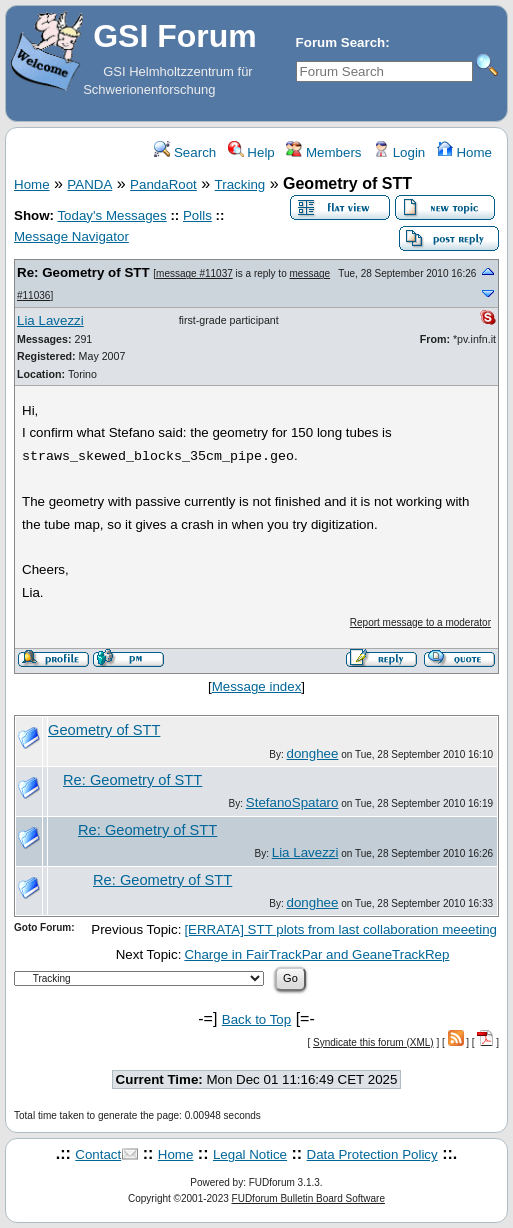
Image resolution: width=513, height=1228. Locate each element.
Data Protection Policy (372, 1154)
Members (323, 152)
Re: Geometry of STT (83, 272)
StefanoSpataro (292, 802)
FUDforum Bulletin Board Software (308, 1198)
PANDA (89, 184)
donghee (313, 753)
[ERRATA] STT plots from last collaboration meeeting (340, 929)
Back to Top (256, 1019)
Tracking (240, 184)
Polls (197, 215)
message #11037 (194, 273)
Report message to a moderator (420, 622)
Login (399, 152)
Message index (257, 686)
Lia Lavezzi (50, 320)
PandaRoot (163, 184)
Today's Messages (111, 215)
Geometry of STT (104, 730)
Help (251, 152)
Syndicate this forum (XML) (373, 1042)
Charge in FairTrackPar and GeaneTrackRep (316, 954)
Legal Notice (250, 1154)
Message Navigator (71, 236)
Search (185, 152)
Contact (98, 1154)
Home (464, 152)
